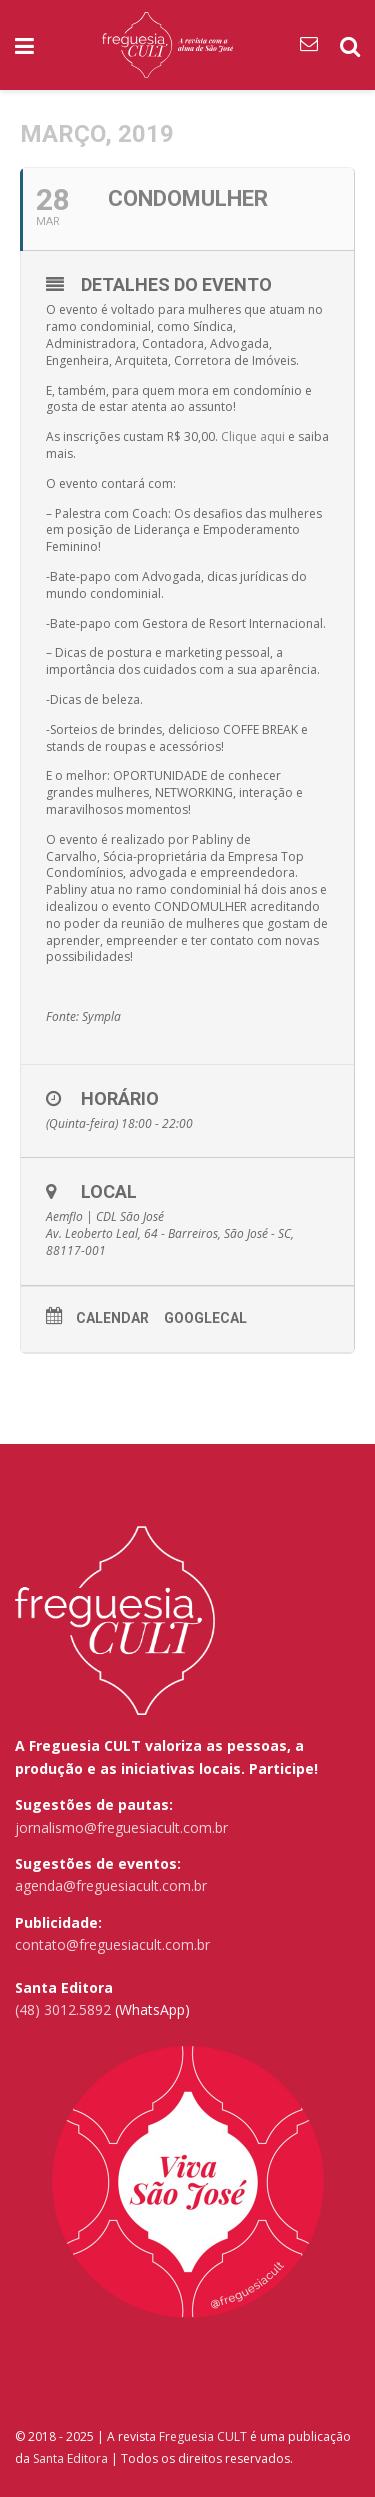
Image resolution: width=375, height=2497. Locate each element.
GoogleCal (205, 1318)
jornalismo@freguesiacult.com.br (121, 1827)
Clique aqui (253, 436)
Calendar (112, 1318)
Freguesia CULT (203, 2436)
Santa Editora (70, 2458)
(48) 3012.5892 (63, 2009)
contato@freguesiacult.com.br (112, 1944)
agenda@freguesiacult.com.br (111, 1885)
